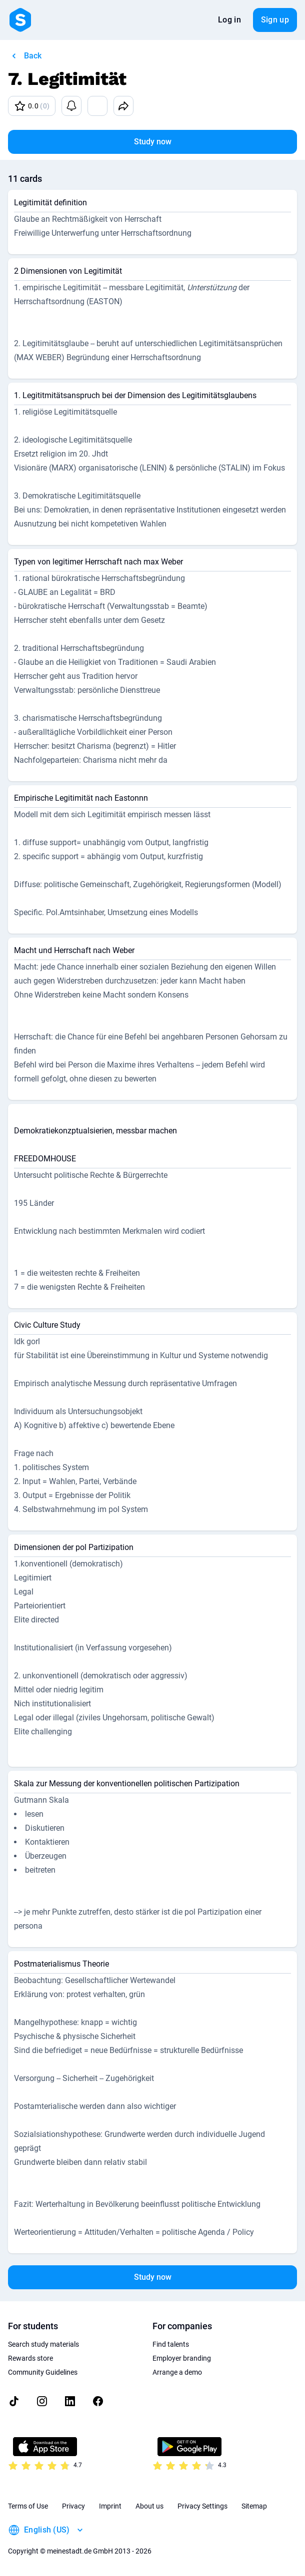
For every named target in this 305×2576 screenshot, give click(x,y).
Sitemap (254, 2506)
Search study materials (43, 2344)
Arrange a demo (177, 2372)
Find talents (170, 2344)
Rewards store (30, 2358)
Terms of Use (28, 2506)
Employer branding (181, 2358)
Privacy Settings (203, 2506)
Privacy (73, 2506)
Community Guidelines (43, 2372)
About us (150, 2506)
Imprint (110, 2506)
